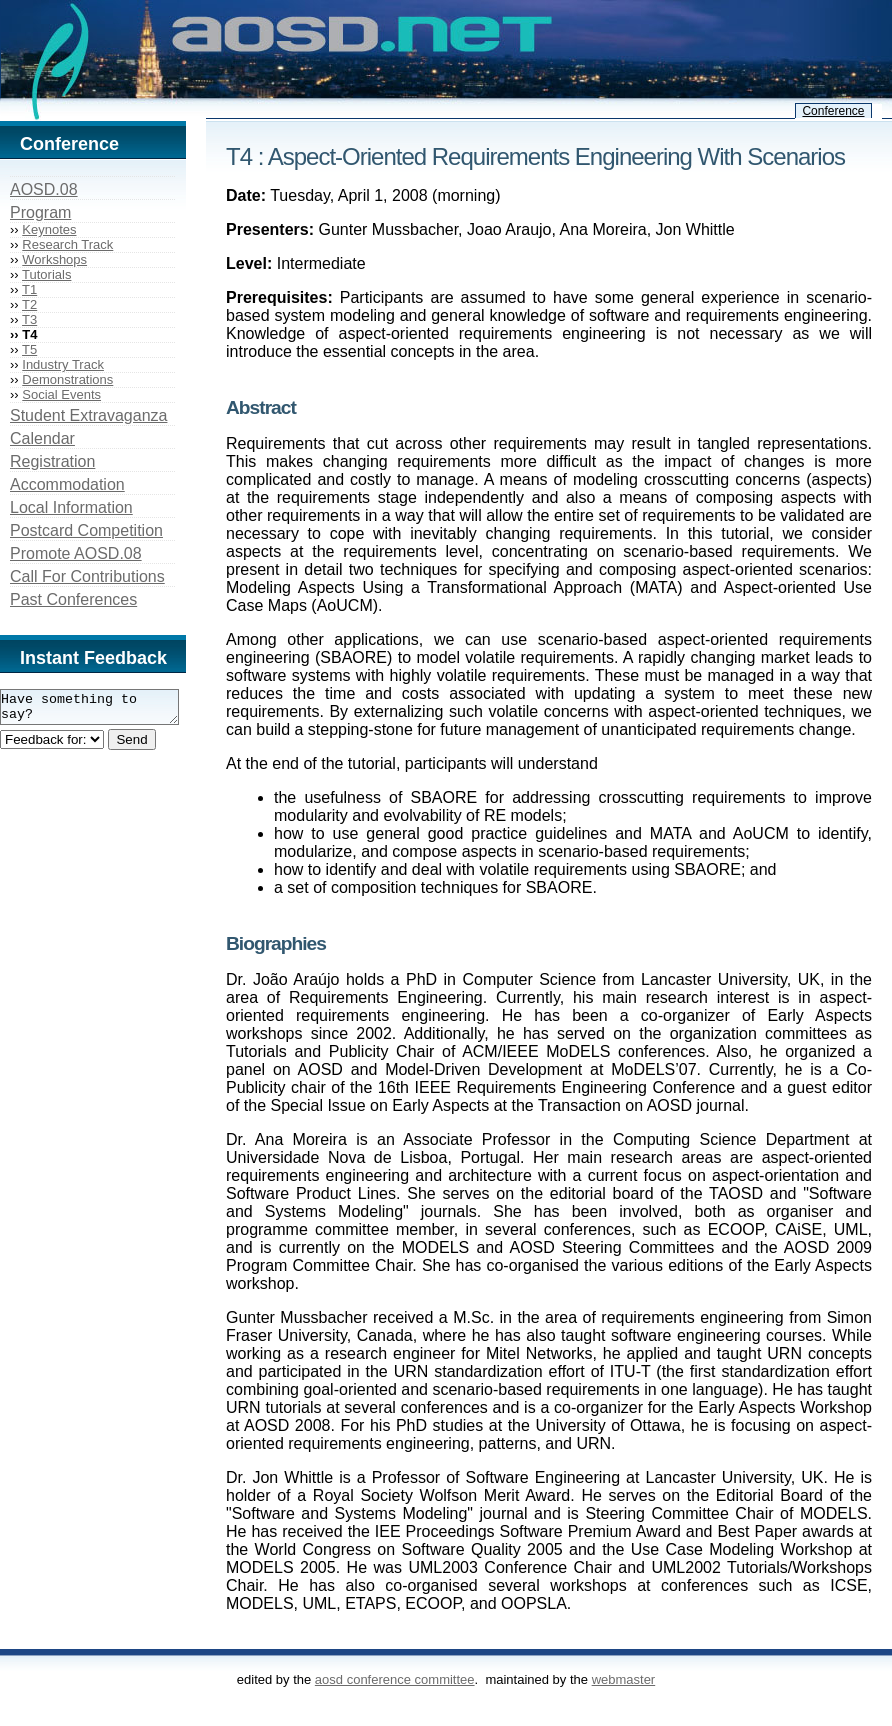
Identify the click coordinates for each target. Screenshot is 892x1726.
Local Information (71, 507)
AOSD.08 (44, 189)
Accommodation (67, 484)
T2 (29, 304)
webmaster (624, 1679)
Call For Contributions (87, 576)
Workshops (54, 259)
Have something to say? (99, 710)
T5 (29, 349)
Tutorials (46, 274)
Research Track (67, 244)
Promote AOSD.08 (76, 553)
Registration (52, 461)
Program (40, 212)
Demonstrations (67, 379)
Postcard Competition (86, 530)
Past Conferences (73, 599)
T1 (29, 289)
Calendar (42, 438)
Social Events (61, 394)
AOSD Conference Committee (395, 1679)
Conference (833, 111)
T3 (29, 319)
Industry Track (63, 364)
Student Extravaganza (88, 415)
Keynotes (49, 229)
